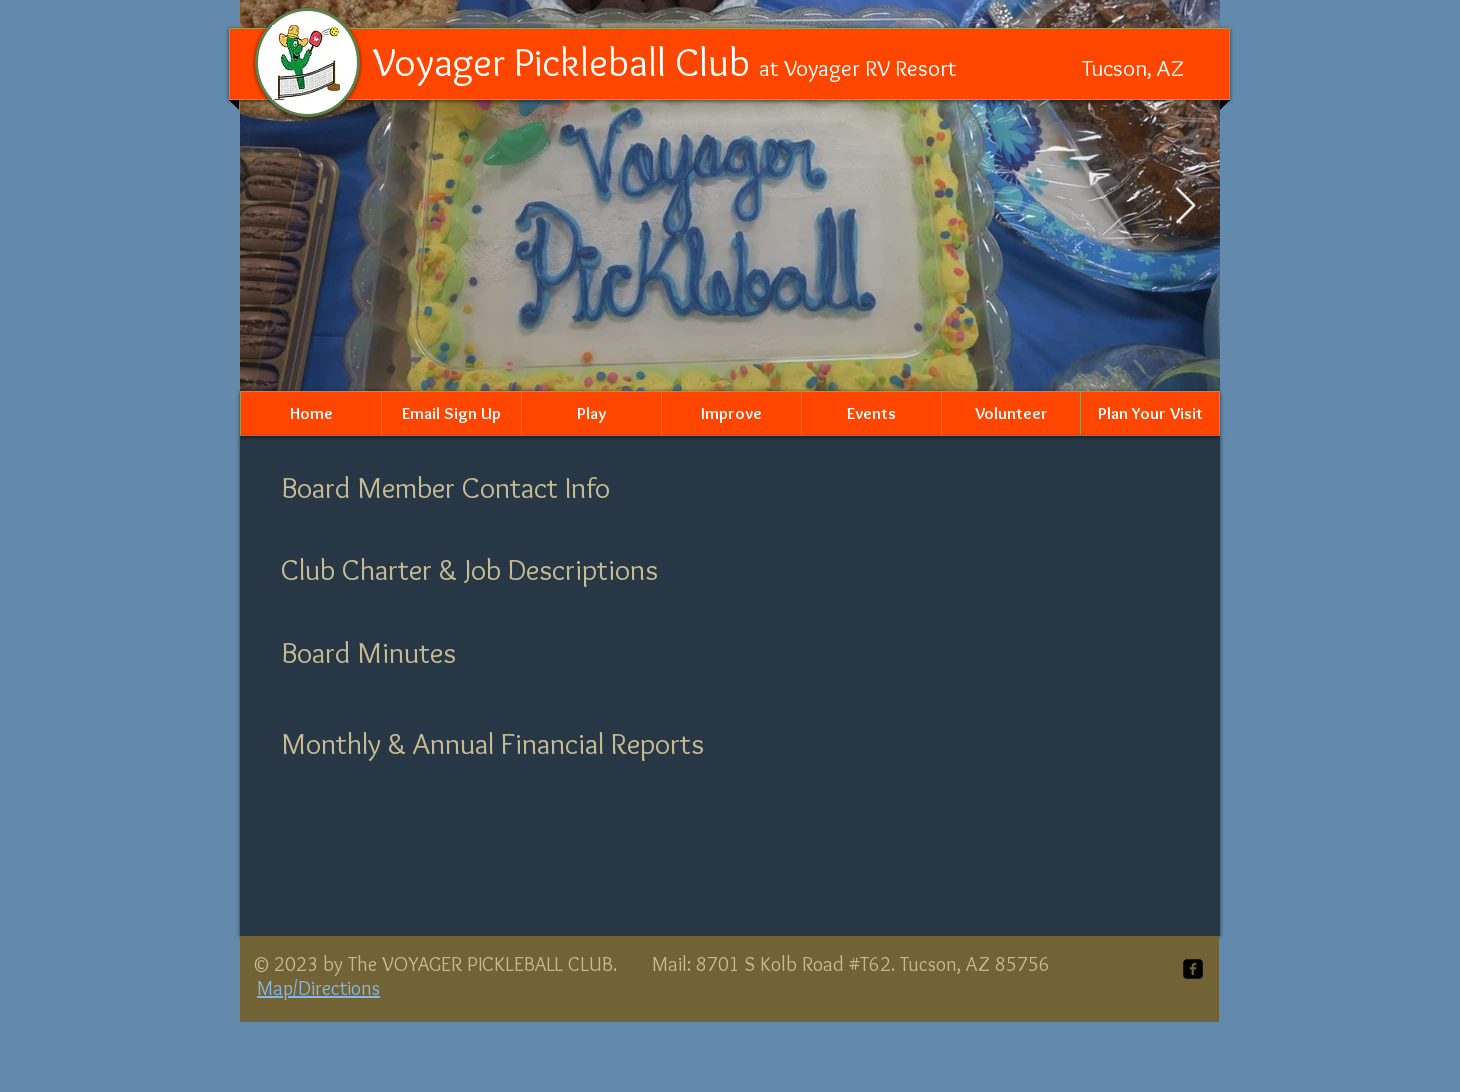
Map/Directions (318, 988)
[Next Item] (1185, 206)
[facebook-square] (1193, 969)
